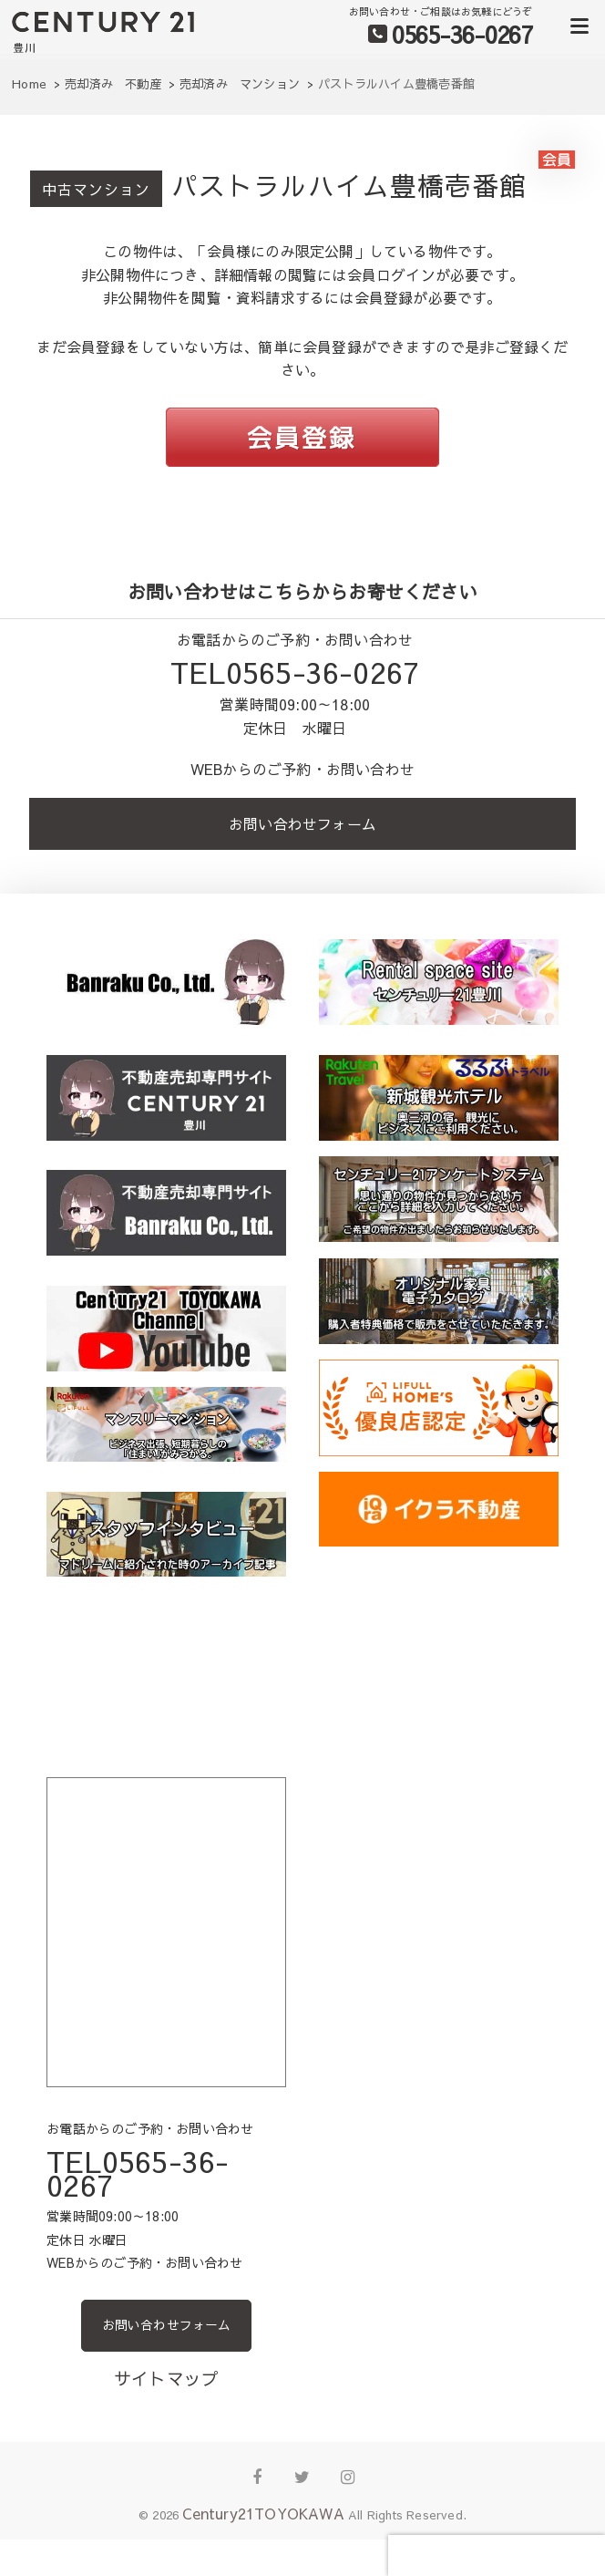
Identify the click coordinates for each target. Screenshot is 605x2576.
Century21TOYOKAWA (263, 2513)
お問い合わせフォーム (302, 823)
